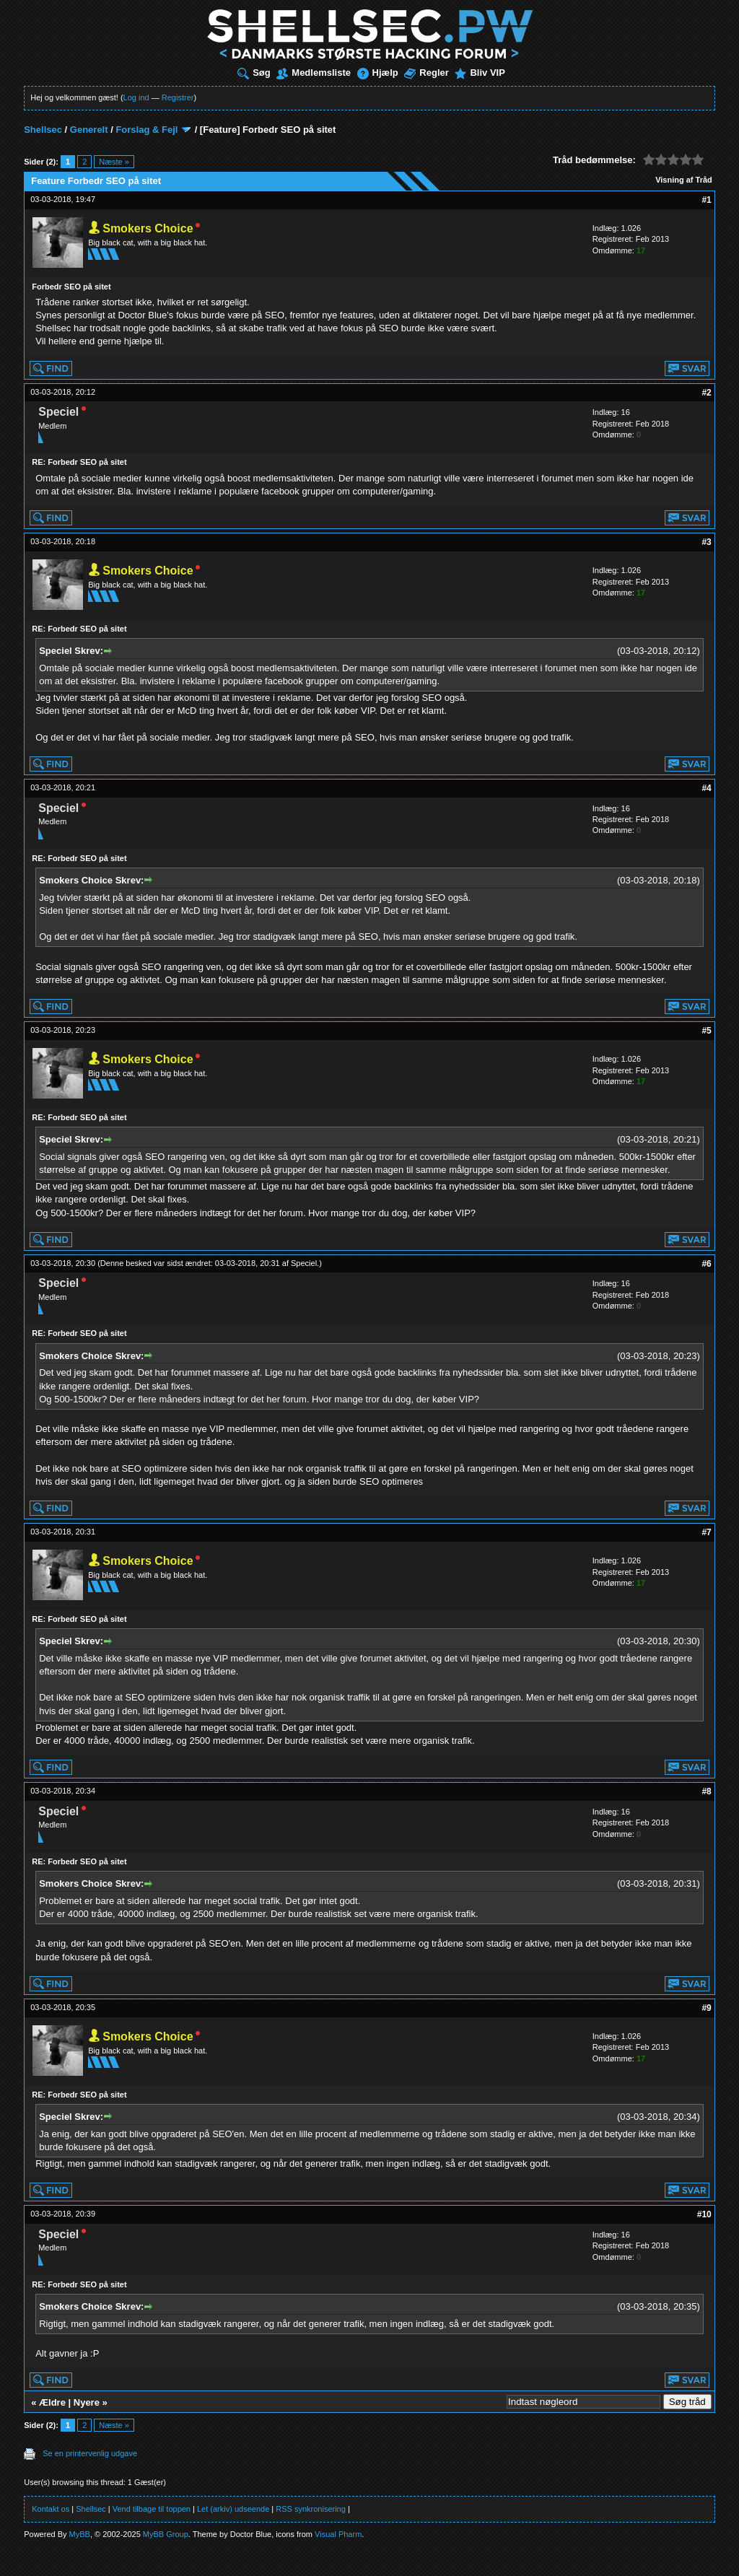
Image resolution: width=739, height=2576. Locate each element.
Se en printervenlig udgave (90, 2453)
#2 (706, 393)
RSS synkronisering (311, 2509)
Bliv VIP (479, 72)
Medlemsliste (313, 72)
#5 (706, 1031)
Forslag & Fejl (146, 129)
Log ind (136, 97)
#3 (706, 542)
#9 (706, 2008)
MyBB (79, 2534)
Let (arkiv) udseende (233, 2509)
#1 (706, 200)
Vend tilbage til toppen (152, 2509)
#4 (706, 788)
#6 (706, 1264)
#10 (704, 2214)
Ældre (52, 2402)
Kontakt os (50, 2509)
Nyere (87, 2402)
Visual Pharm (338, 2534)
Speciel (304, 1263)
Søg (254, 72)
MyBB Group (165, 2534)
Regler (426, 72)
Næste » (114, 161)
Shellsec (43, 129)
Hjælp (377, 72)
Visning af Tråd (683, 179)
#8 (706, 1791)
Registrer (178, 97)
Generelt (89, 129)
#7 (706, 1532)
